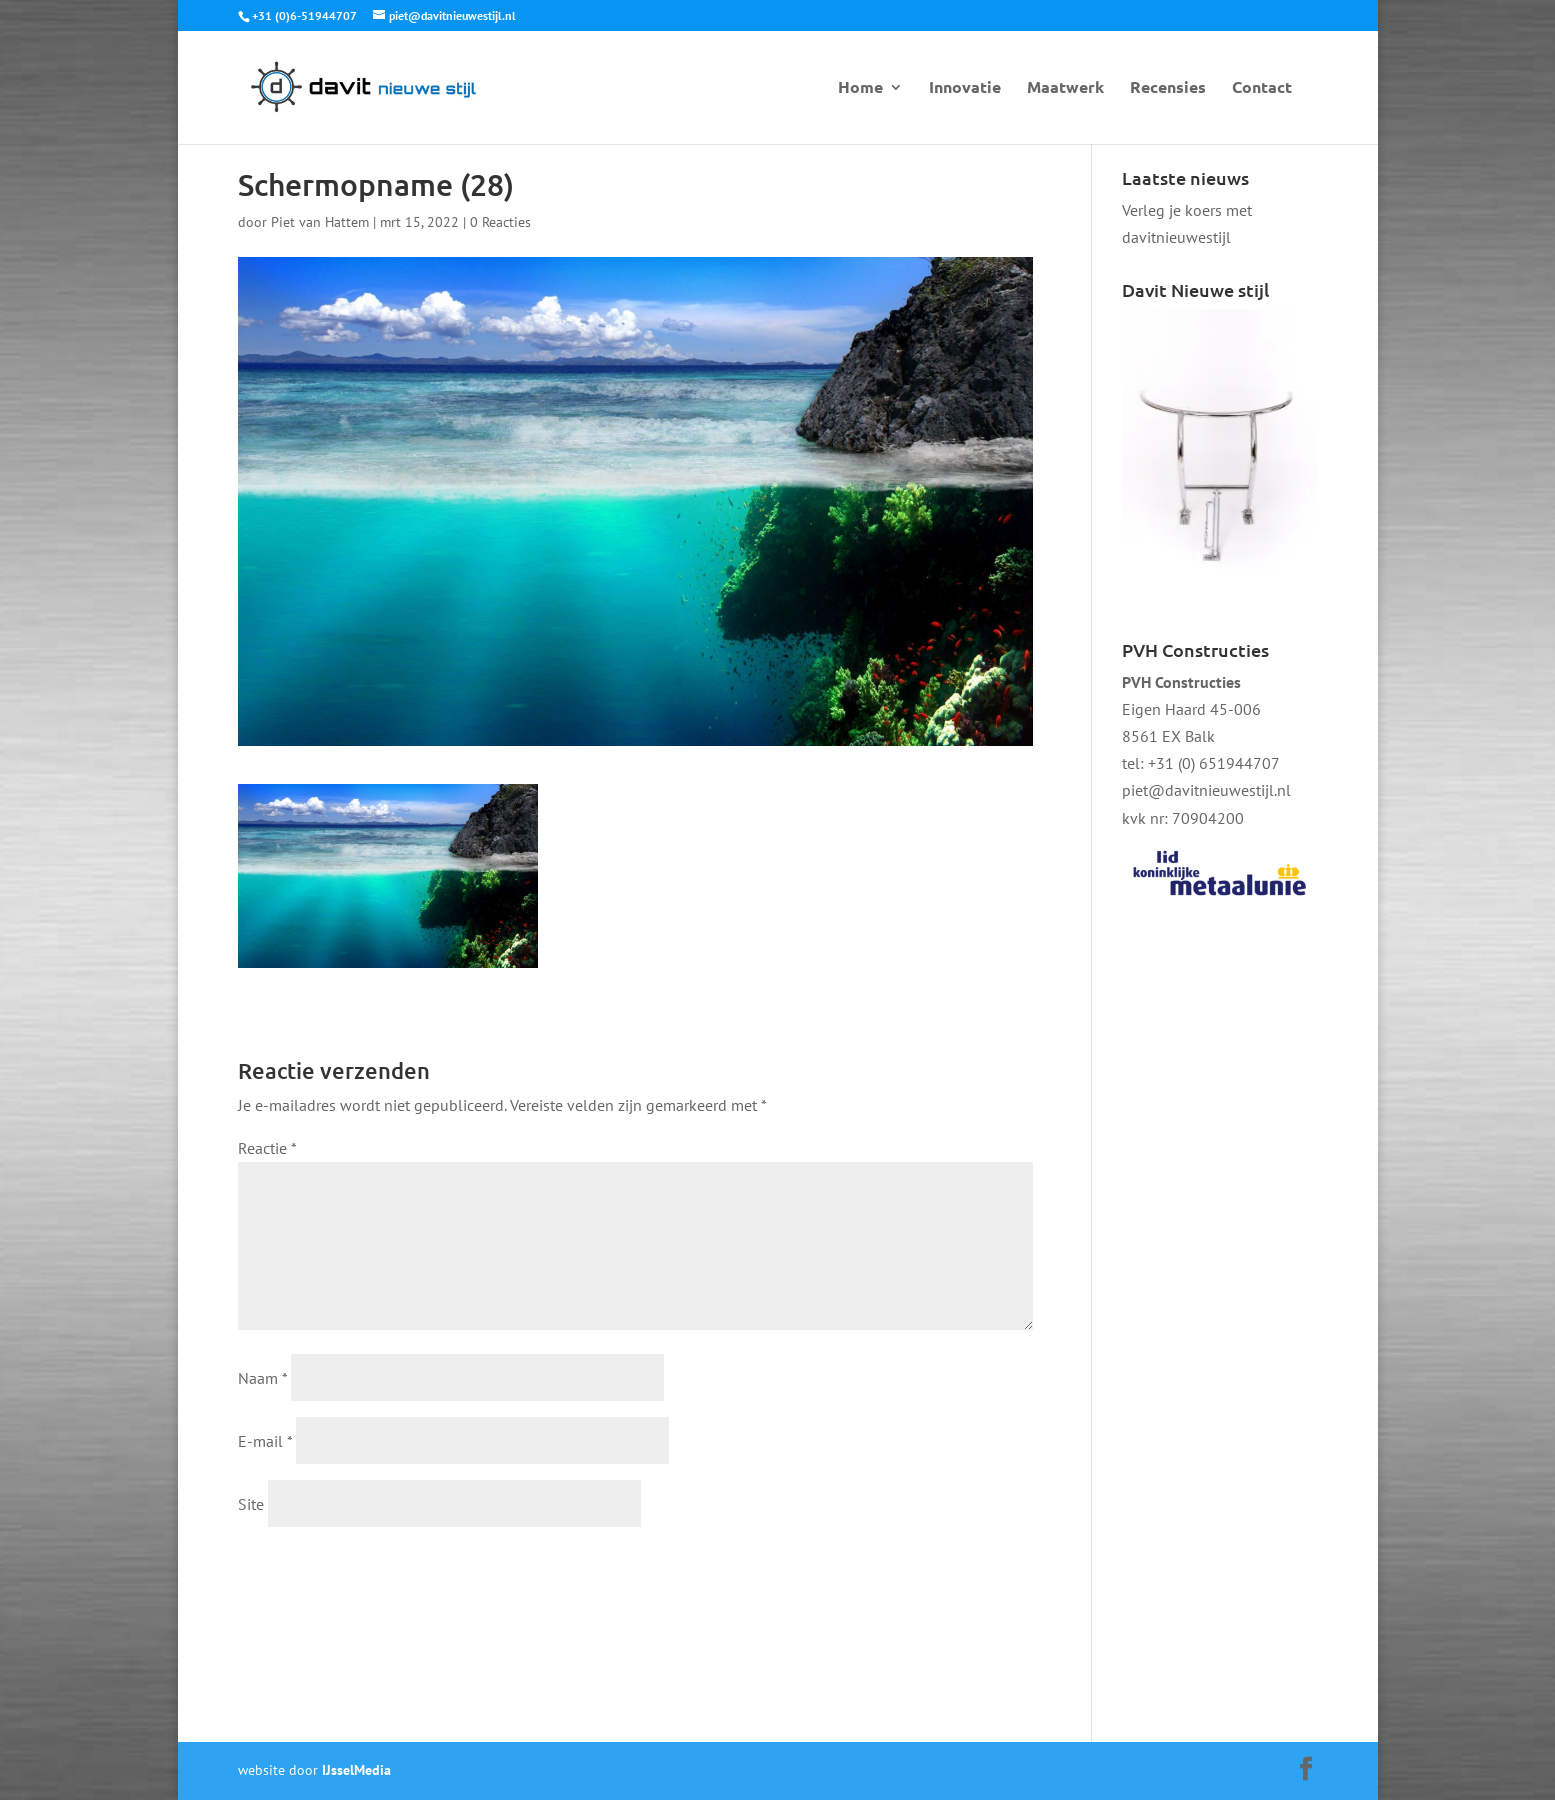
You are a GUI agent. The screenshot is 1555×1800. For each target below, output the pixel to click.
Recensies (1168, 88)
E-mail (265, 1441)
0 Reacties (500, 222)
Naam (262, 1378)
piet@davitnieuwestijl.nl (1206, 790)
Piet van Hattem (320, 222)
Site (251, 1504)
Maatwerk (1065, 88)
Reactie (267, 1148)
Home (860, 88)
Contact (1262, 88)
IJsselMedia (356, 1770)
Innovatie (965, 88)
